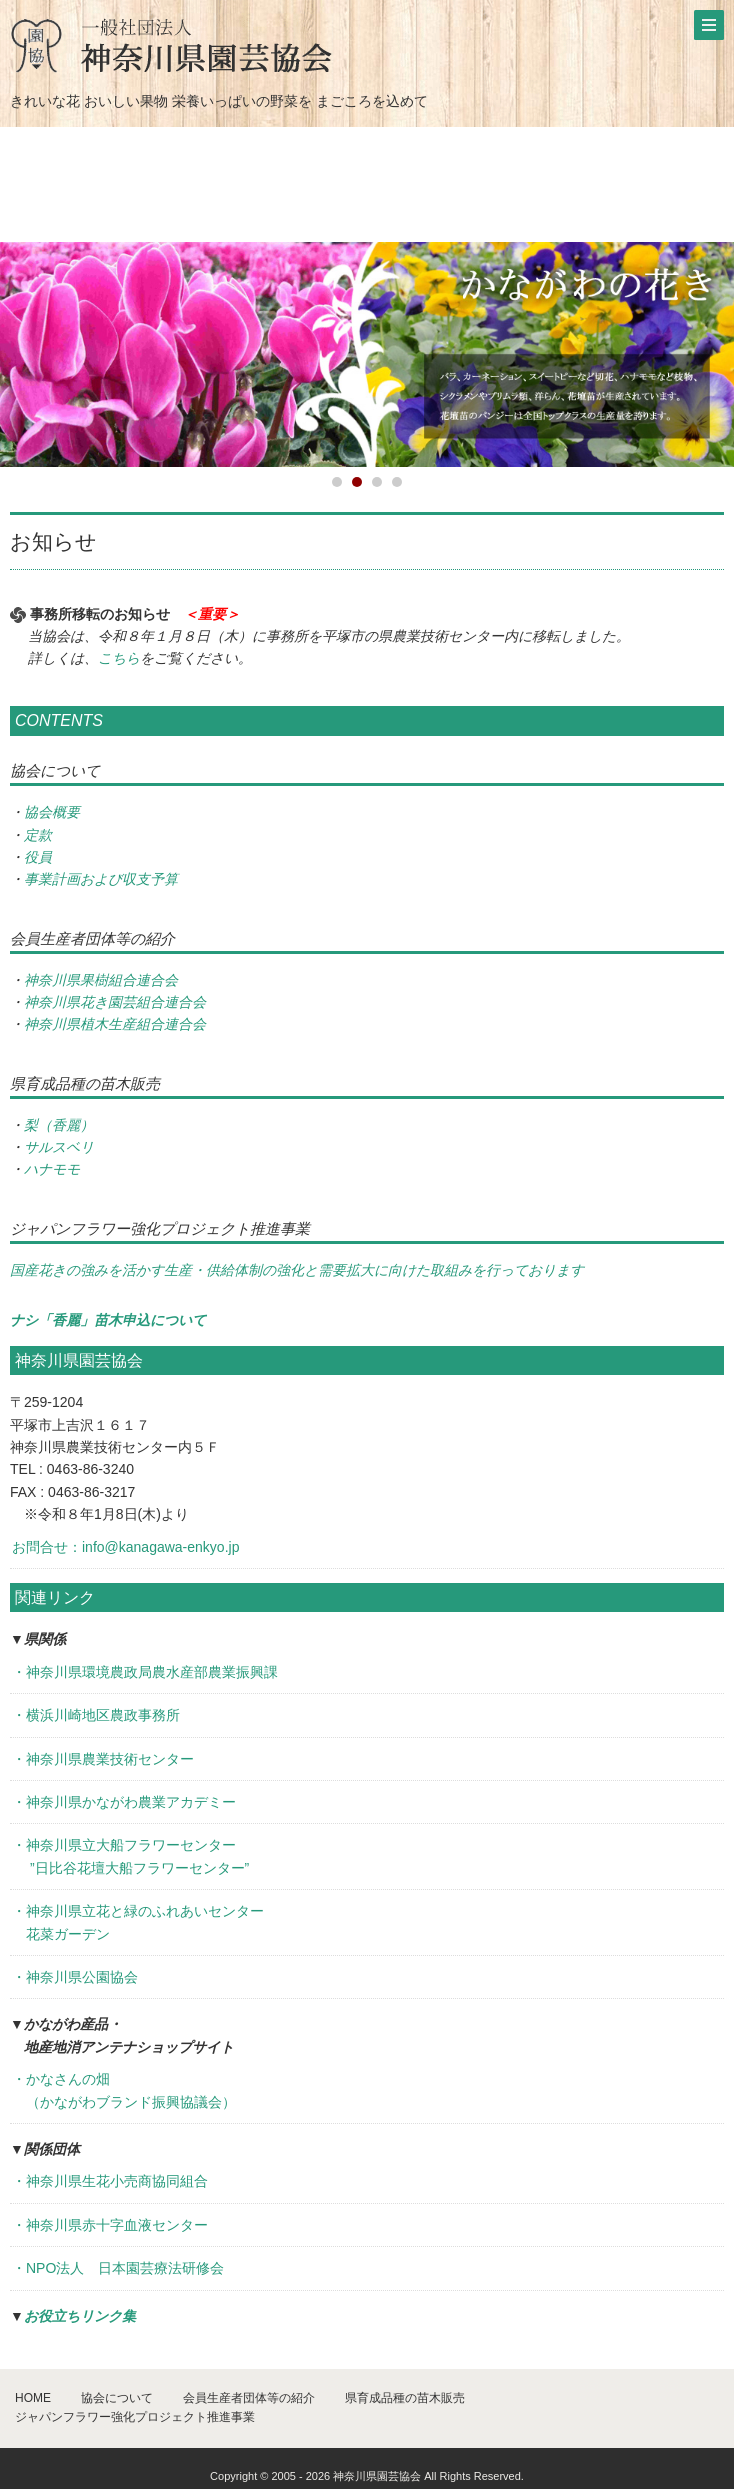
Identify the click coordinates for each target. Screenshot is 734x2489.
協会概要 (52, 812)
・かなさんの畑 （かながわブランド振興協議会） (124, 2090)
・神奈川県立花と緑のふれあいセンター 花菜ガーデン (138, 1922)
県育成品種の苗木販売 (405, 2398)
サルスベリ (59, 1147)
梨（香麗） (59, 1125)
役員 (38, 857)
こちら (119, 658)
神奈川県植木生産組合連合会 (115, 1024)
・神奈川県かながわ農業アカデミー (124, 1802)
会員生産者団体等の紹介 (249, 2398)
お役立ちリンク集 (80, 2316)
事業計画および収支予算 (101, 879)
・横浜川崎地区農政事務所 (96, 1715)
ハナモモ (52, 1169)
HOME (33, 2398)
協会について (117, 2398)
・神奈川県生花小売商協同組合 (110, 2181)
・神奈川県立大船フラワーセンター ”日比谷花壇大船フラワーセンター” (130, 1856)
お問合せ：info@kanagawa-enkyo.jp (125, 1547)
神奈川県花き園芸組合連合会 (115, 1002)
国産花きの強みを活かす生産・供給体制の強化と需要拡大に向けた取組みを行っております (297, 1270)
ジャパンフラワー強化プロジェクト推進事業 (135, 2417)
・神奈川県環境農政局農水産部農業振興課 (145, 1672)
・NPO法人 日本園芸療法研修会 (118, 2268)
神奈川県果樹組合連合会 (101, 980)
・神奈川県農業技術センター (103, 1759)
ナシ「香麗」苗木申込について (108, 1320)
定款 (38, 835)
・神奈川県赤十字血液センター (110, 2225)
